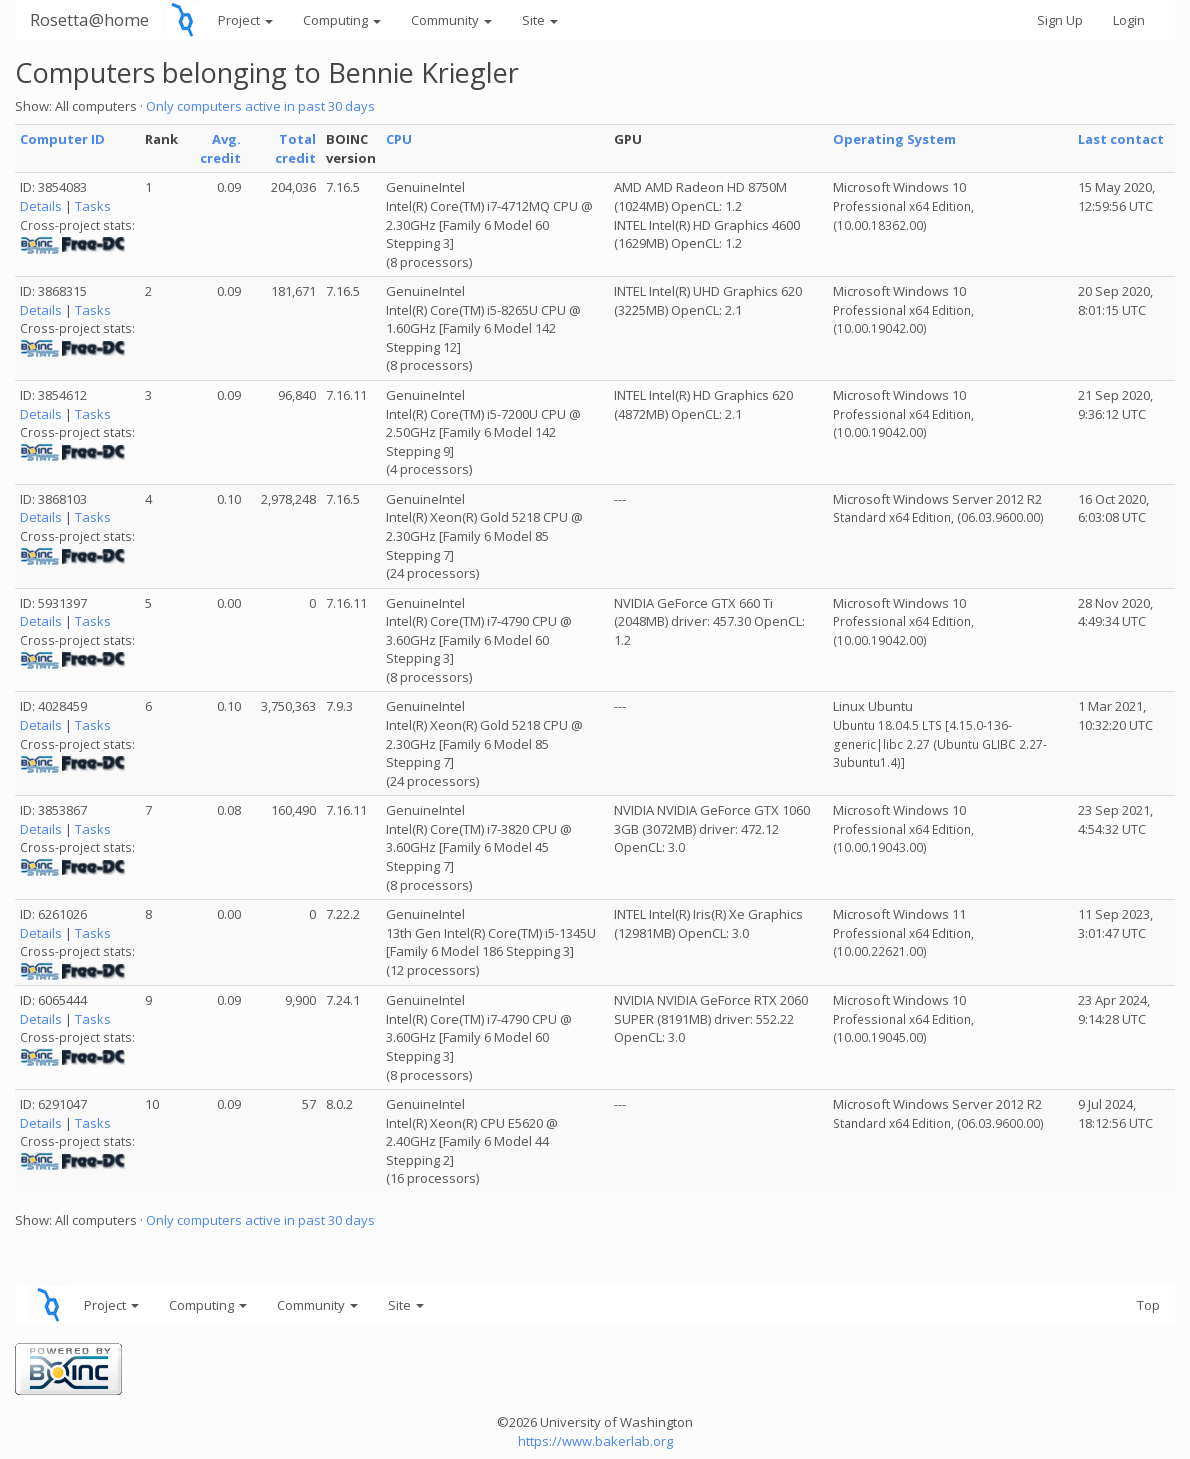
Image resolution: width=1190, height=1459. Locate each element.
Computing (342, 20)
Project (245, 20)
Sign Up (1060, 20)
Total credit (295, 148)
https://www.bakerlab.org (595, 1441)
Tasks (93, 206)
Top (1148, 1305)
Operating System (894, 139)
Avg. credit (220, 148)
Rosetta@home (89, 19)
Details (41, 206)
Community (451, 20)
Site (540, 20)
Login (1129, 20)
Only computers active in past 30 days (260, 106)
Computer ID (62, 139)
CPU (399, 139)
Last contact (1121, 139)
